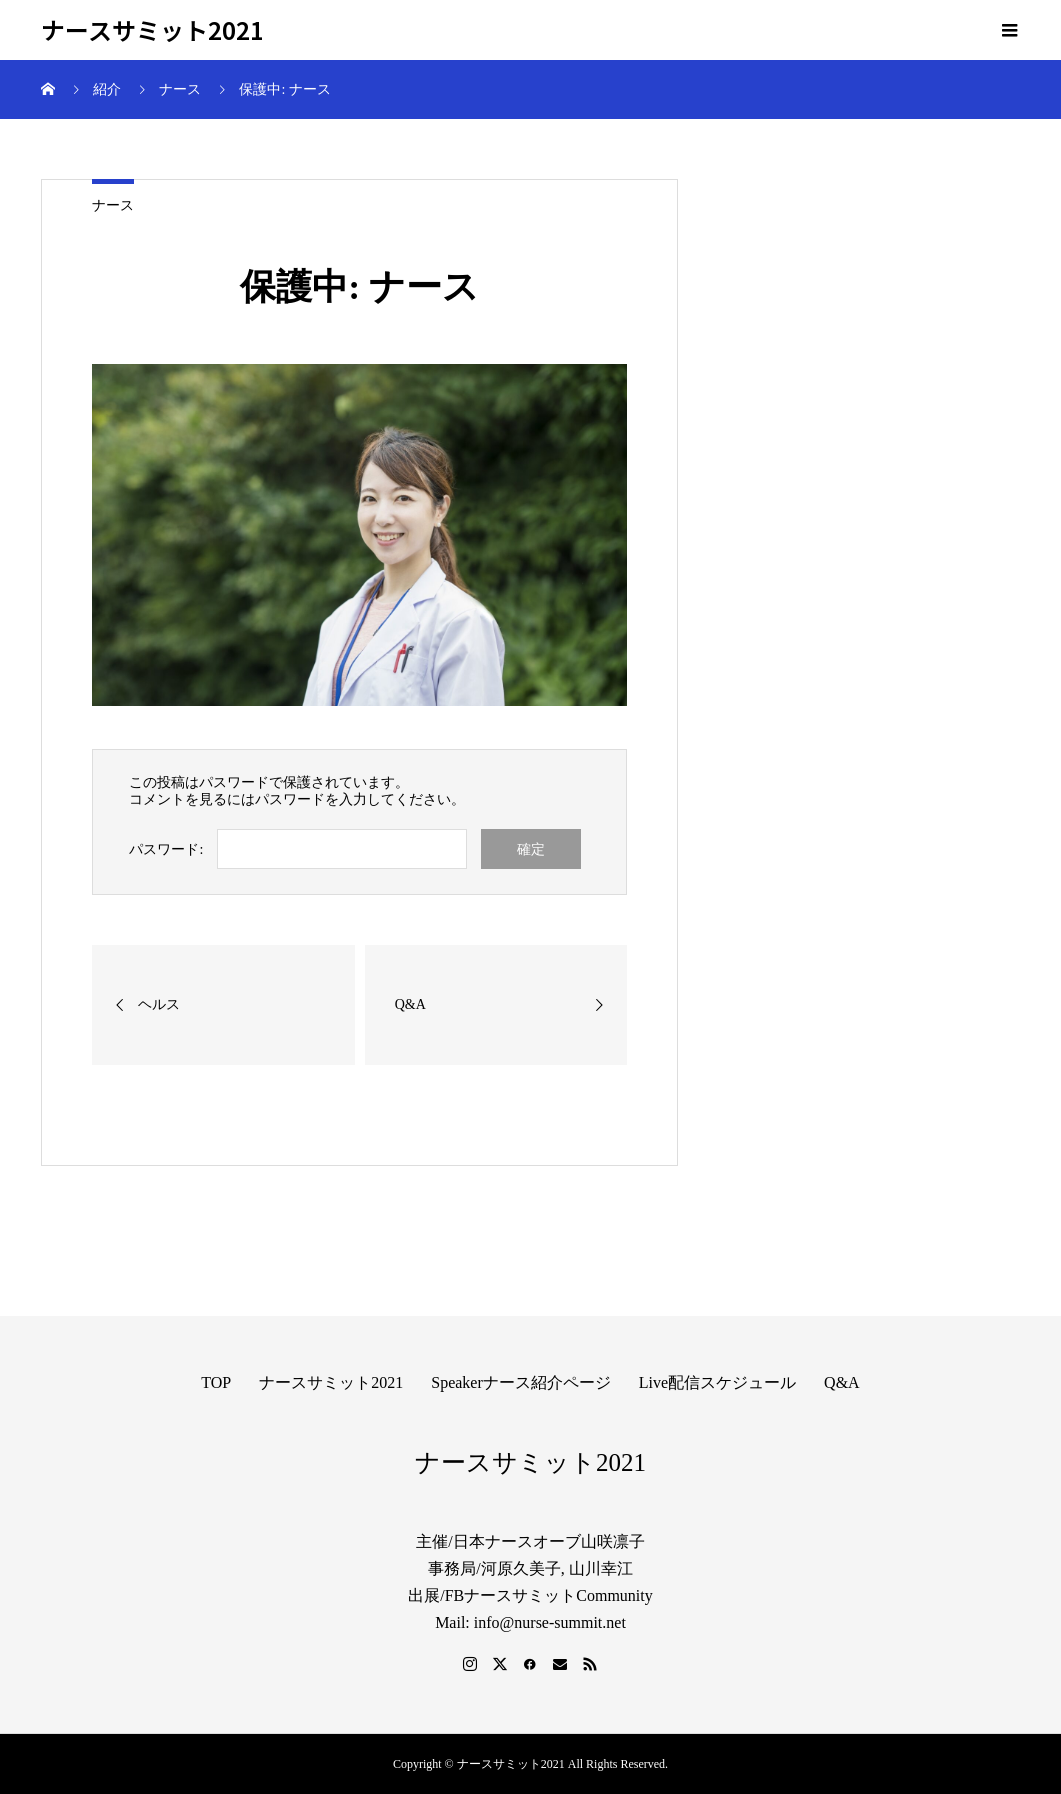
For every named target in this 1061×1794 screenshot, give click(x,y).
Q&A (842, 1382)
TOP (216, 1382)
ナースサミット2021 (152, 30)
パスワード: (166, 849)
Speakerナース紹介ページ (521, 1382)
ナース (113, 205)
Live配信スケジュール (717, 1382)
